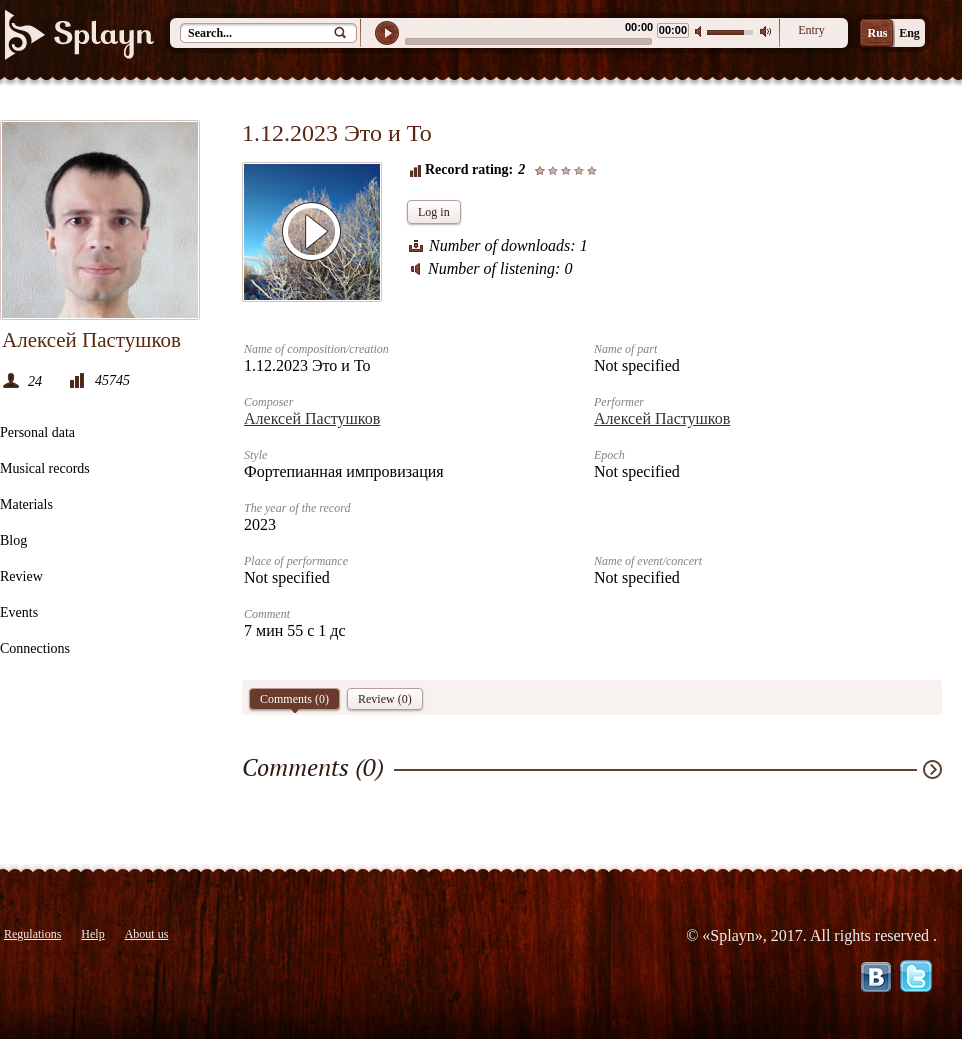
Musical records (45, 468)
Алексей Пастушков (312, 418)
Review (21, 576)
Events (19, 612)
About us (147, 934)
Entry (811, 30)
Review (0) (385, 699)
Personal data (37, 432)
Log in (434, 212)
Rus (877, 33)
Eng (909, 33)
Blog (13, 540)
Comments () (294, 701)
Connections (35, 648)
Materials (26, 504)
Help (92, 934)
